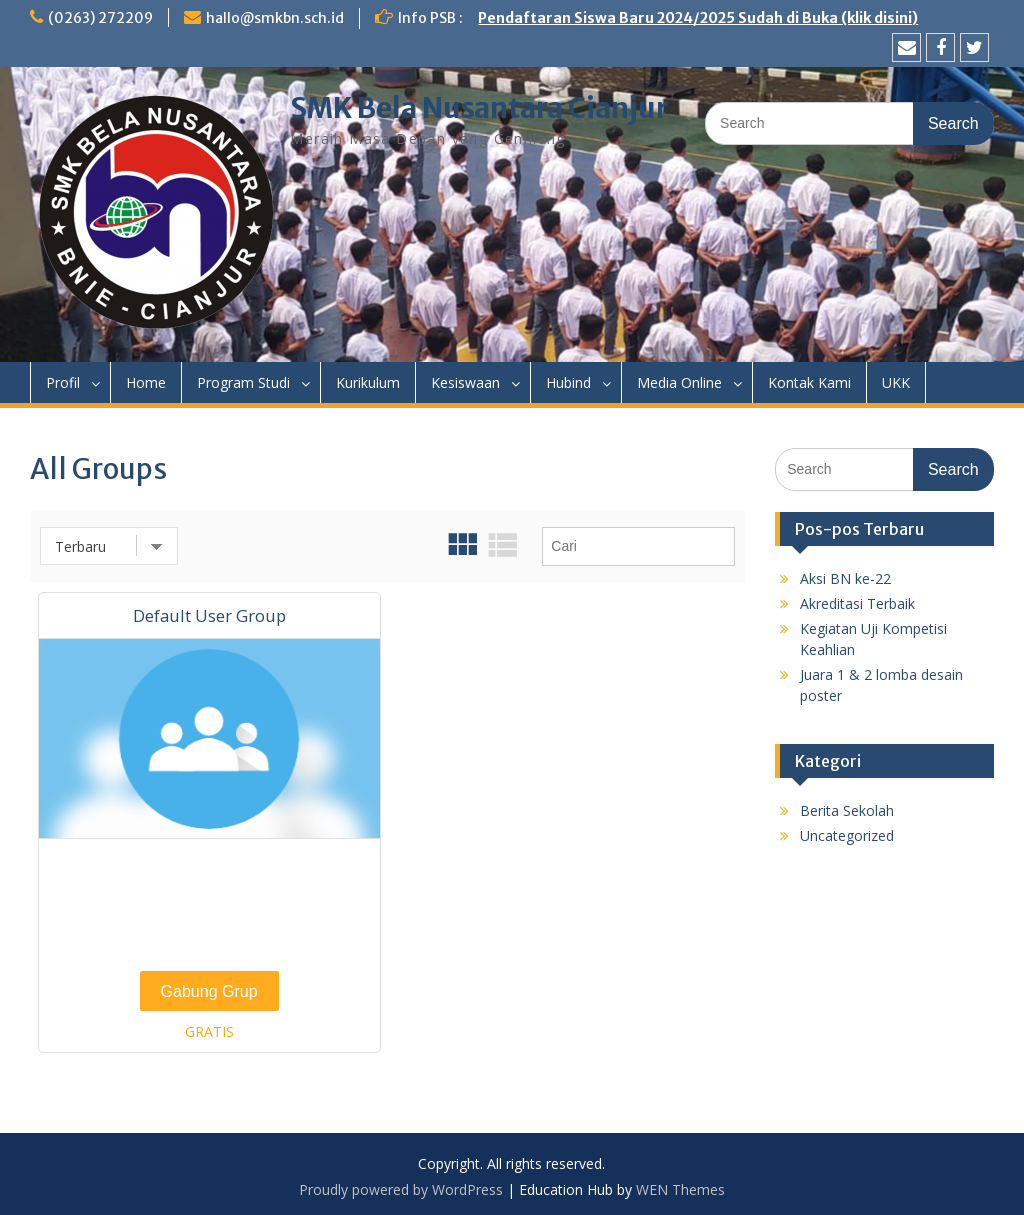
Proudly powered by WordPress (401, 1189)
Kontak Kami (809, 382)
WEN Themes (680, 1189)
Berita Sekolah (847, 810)
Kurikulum (368, 382)
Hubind (568, 382)
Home (146, 382)
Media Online (679, 382)
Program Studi (243, 382)
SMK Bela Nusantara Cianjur (479, 108)
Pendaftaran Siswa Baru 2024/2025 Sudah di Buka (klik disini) (698, 18)
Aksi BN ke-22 (845, 578)
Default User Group (209, 615)
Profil (63, 382)
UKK (896, 382)
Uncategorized (847, 835)
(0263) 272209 (100, 18)
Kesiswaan (465, 382)
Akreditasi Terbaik (857, 603)
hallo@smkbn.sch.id (275, 18)
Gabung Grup (209, 991)
